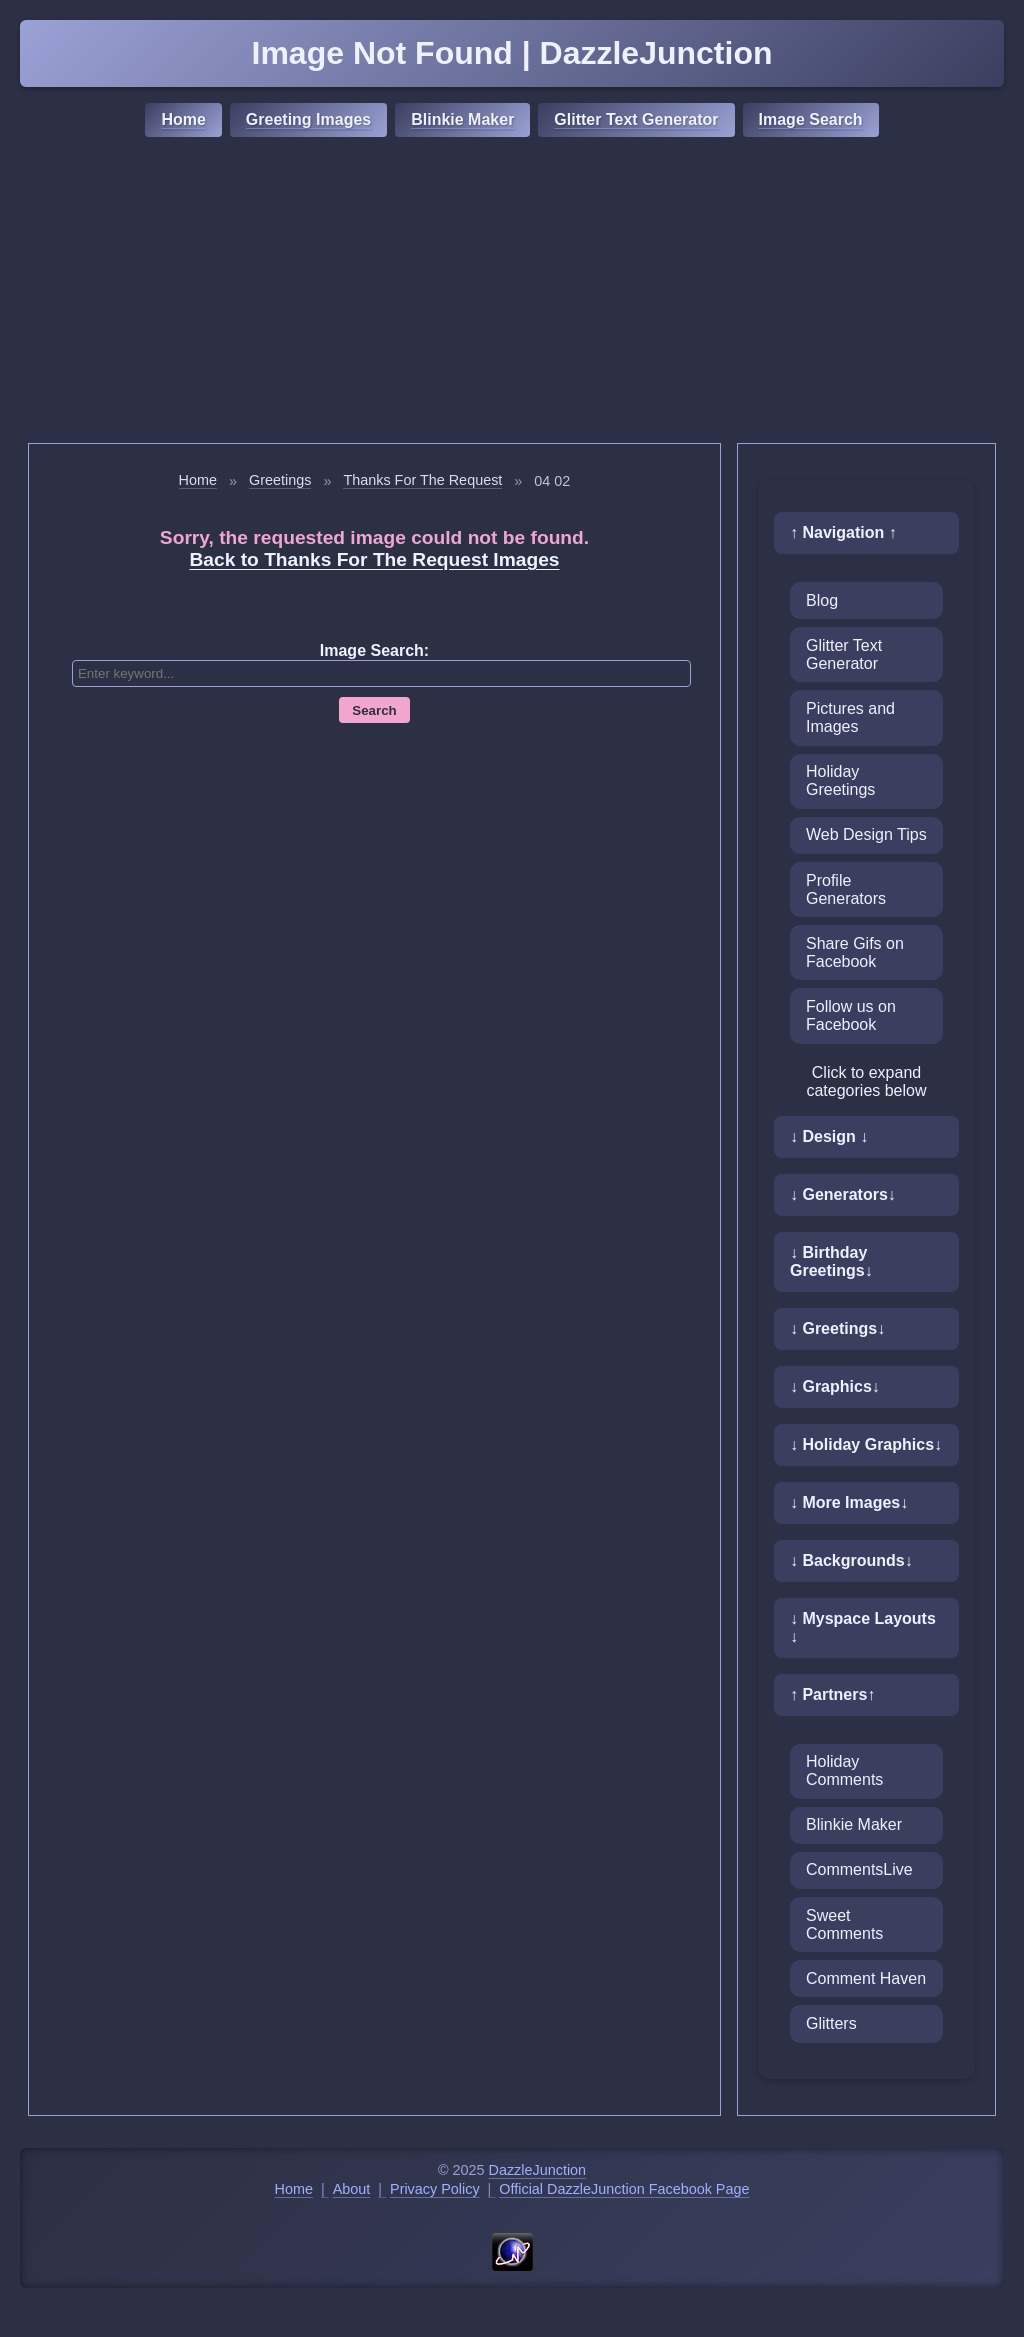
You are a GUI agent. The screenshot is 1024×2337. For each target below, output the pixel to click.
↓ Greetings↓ (837, 1328)
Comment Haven (866, 1978)
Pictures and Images (850, 717)
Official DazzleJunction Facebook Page (624, 2189)
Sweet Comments (844, 1924)
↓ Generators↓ (843, 1194)
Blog (822, 600)
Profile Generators (846, 889)
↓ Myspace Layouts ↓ (863, 1627)
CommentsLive (859, 1869)
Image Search (811, 119)
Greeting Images (308, 119)
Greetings (280, 480)
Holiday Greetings (840, 780)
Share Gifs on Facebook (855, 952)
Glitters (831, 2023)
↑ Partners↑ (832, 1694)
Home (183, 119)
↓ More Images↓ (849, 1502)
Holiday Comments (844, 1770)
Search (374, 710)
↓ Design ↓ (829, 1136)
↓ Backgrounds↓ (851, 1560)
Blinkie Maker (462, 119)
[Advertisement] (512, 293)
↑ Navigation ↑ (843, 532)
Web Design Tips (866, 834)
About (352, 2189)
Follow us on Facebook (851, 1015)
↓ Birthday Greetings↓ (831, 1261)
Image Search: (374, 650)
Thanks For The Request (422, 480)
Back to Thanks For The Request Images (375, 559)
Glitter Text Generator (636, 119)
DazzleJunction (538, 2170)
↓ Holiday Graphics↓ (866, 1444)
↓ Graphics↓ (835, 1386)
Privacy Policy (435, 2189)
